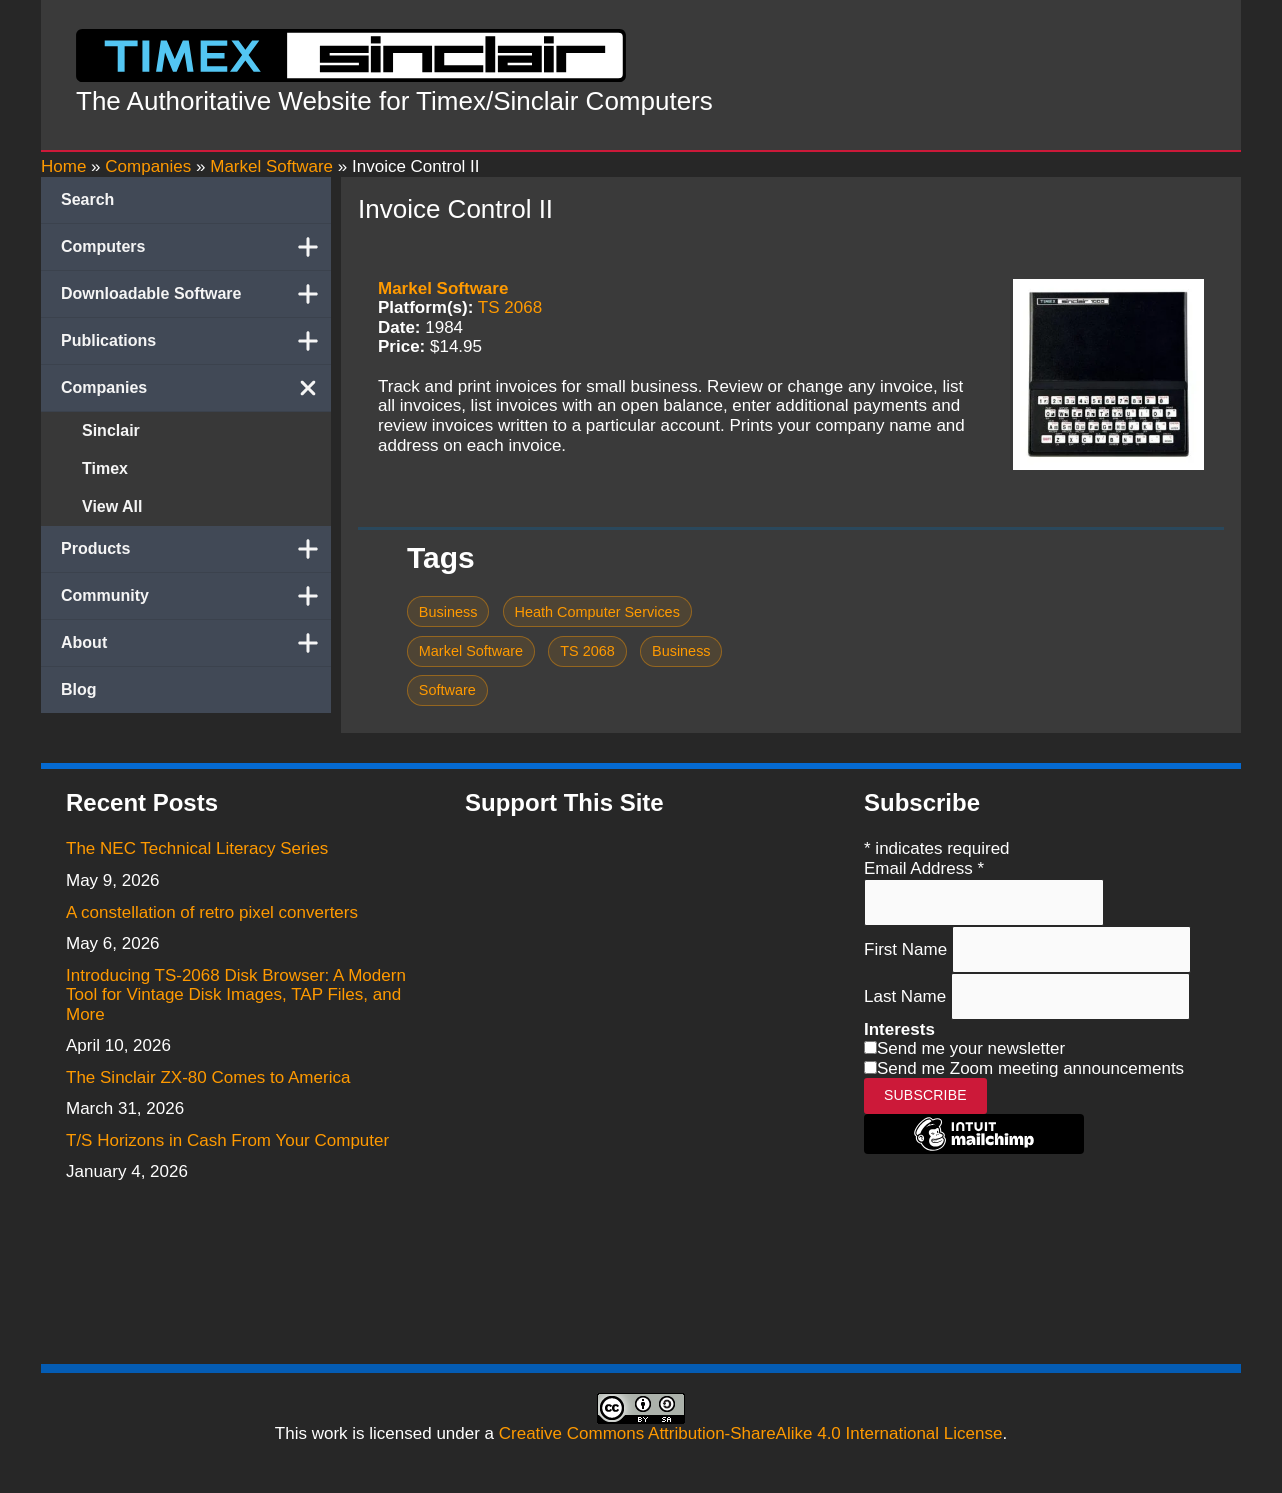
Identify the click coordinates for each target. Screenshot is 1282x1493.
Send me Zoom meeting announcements (1030, 1068)
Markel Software (443, 288)
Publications (196, 341)
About (196, 643)
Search (87, 199)
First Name (908, 948)
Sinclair (111, 430)
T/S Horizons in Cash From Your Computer (227, 1140)
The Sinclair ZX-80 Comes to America (208, 1077)
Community (196, 596)
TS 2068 (510, 307)
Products (196, 549)
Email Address (924, 868)
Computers (196, 247)
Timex (105, 468)
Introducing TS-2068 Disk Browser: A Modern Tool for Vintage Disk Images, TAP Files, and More (236, 995)
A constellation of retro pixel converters (212, 912)
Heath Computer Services (597, 612)
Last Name (907, 995)
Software (447, 690)
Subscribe (925, 1095)
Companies (196, 388)
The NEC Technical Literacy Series (197, 848)
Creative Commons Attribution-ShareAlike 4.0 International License (751, 1433)
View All (112, 506)
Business (448, 612)
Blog (79, 689)
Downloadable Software (196, 294)
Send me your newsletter (971, 1048)
